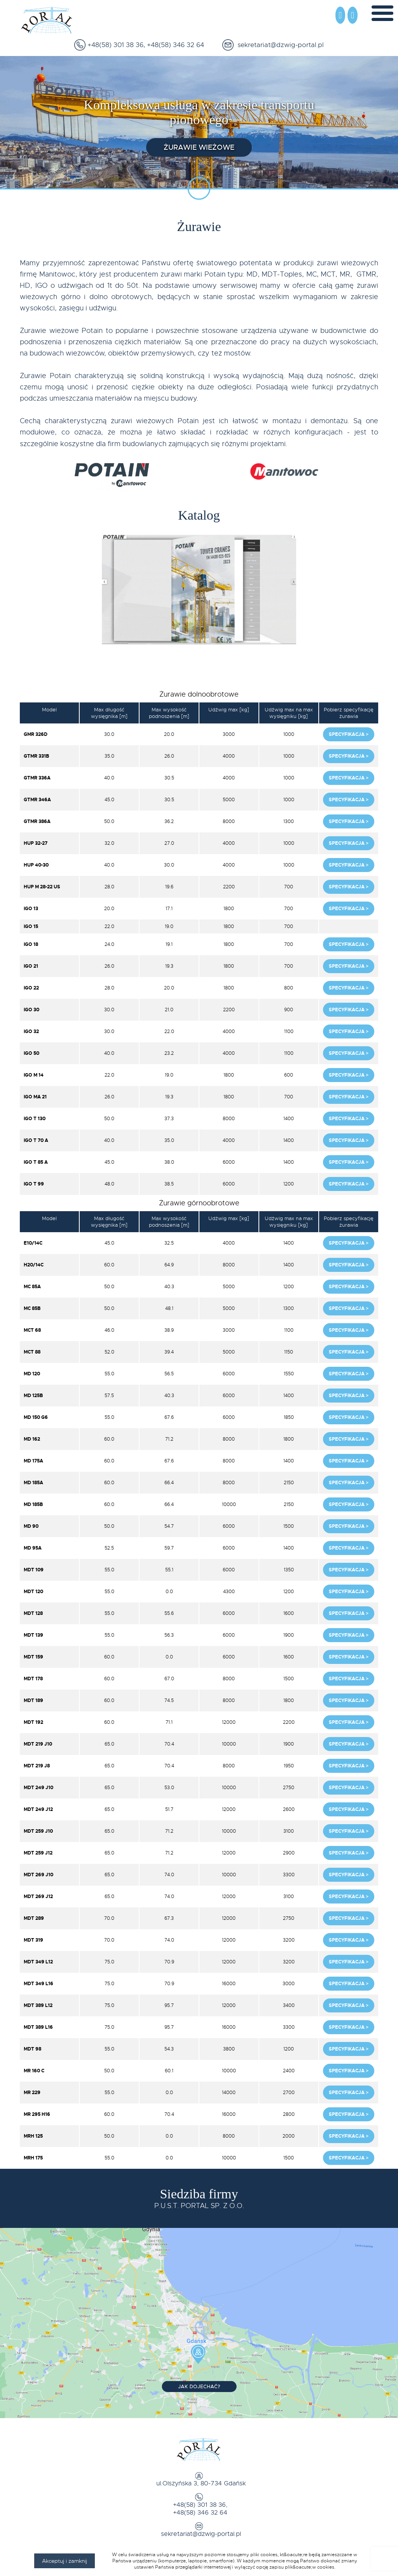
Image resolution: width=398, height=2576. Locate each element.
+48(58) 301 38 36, (115, 45)
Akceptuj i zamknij (64, 2560)
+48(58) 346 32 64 (174, 45)
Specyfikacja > (348, 735)
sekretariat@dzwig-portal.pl (279, 45)
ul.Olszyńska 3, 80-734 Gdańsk (199, 2484)
